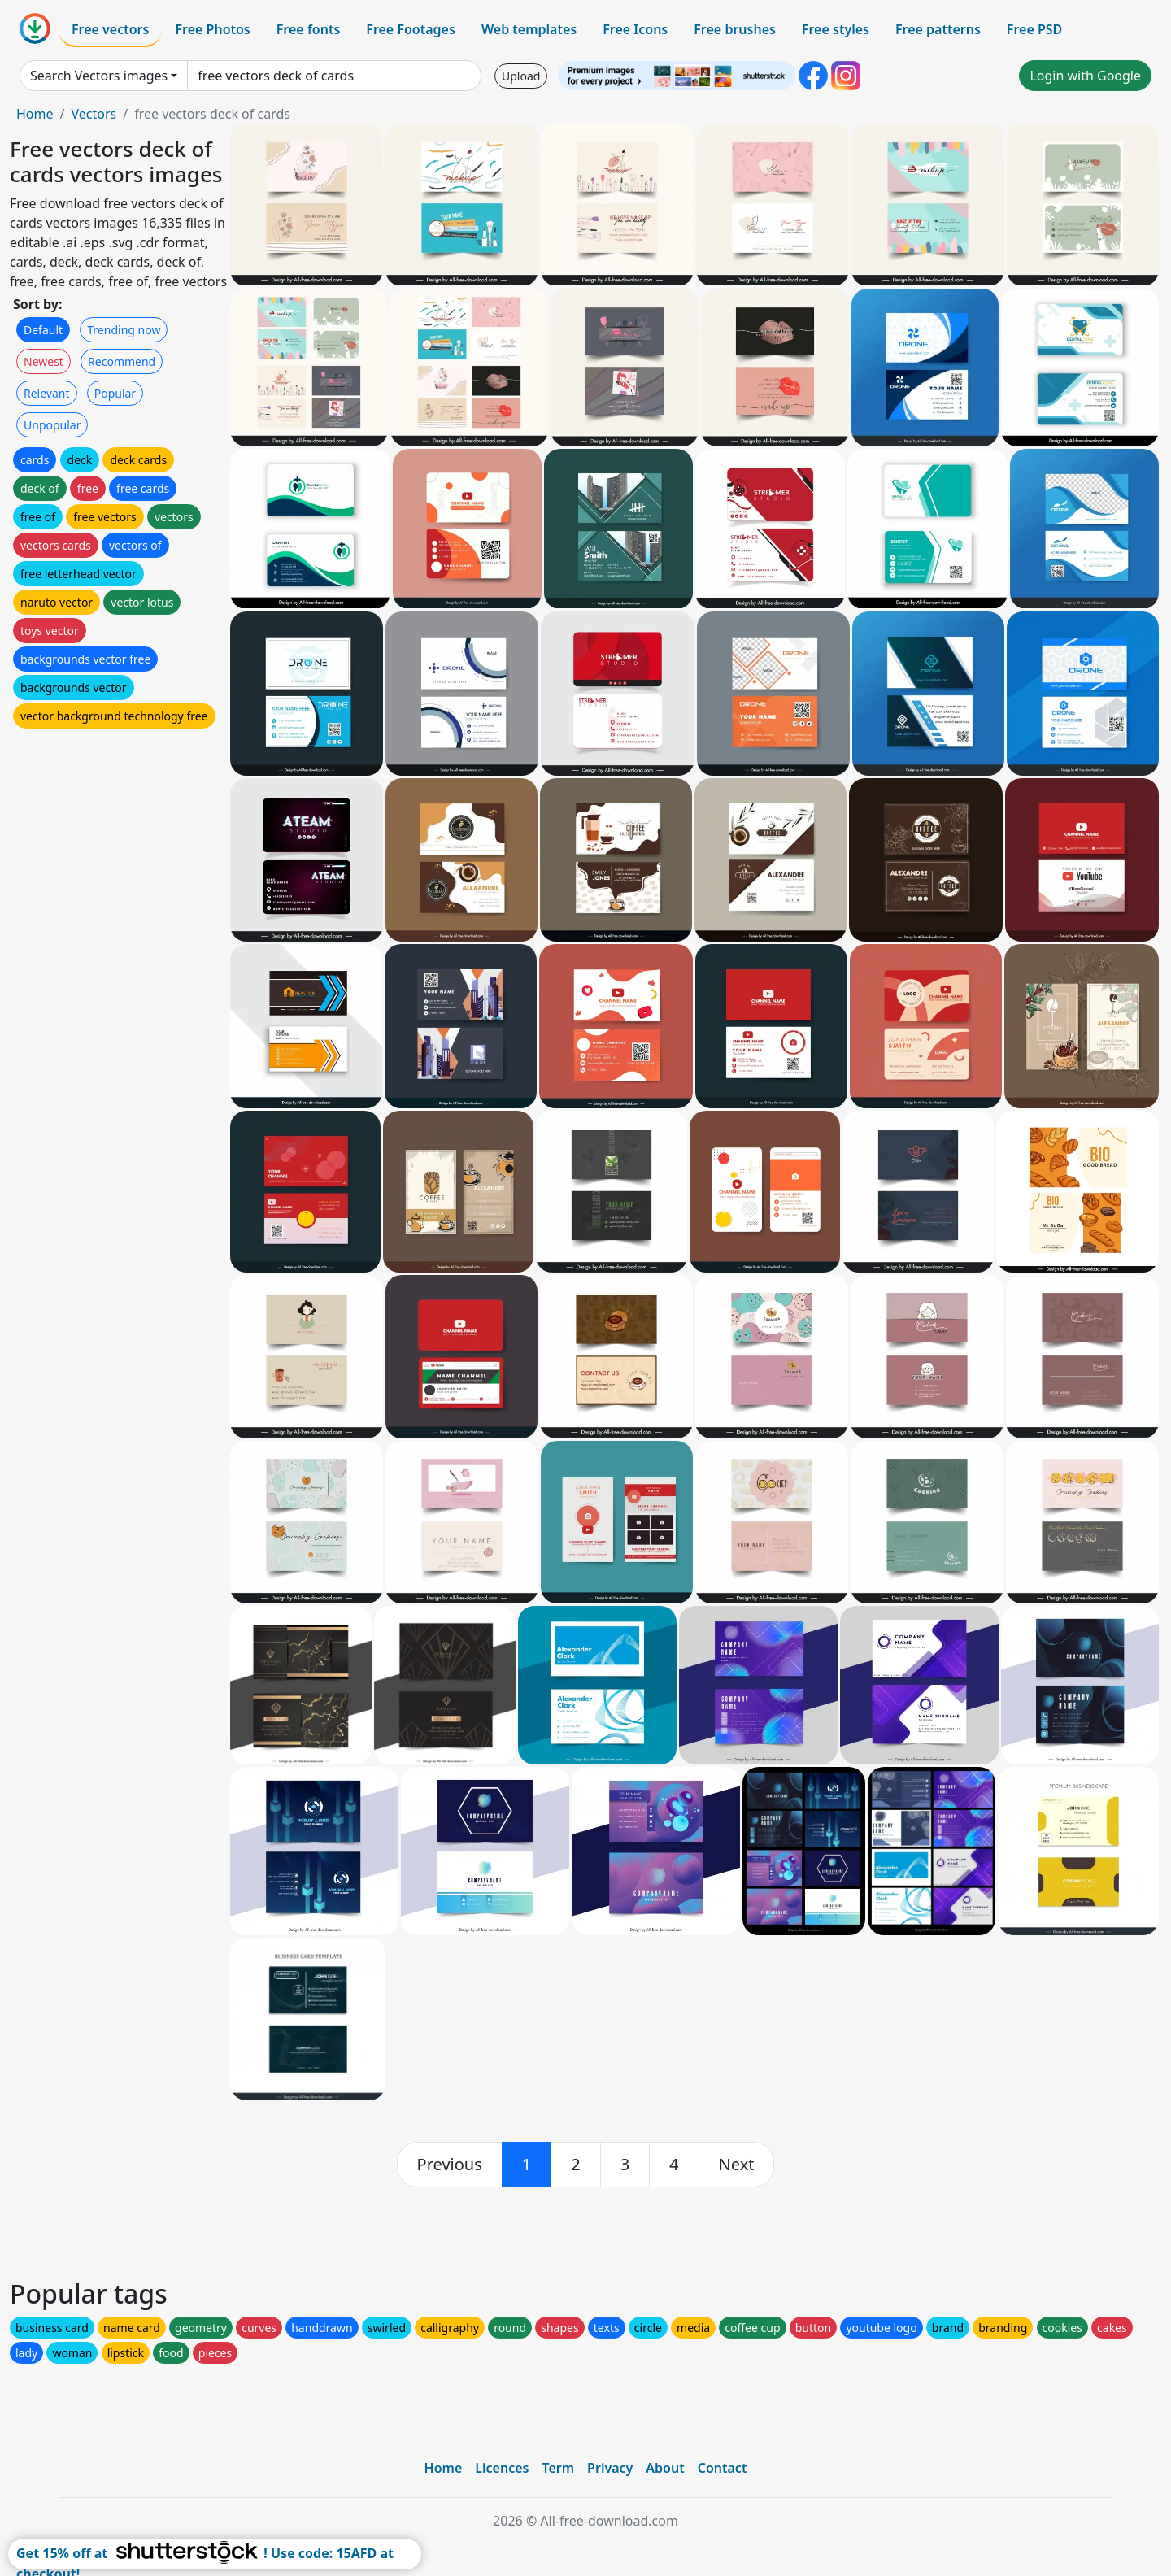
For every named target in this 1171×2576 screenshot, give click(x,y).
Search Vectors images (99, 76)
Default (43, 329)
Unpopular (52, 425)
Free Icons (635, 29)
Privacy (610, 2468)
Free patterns (938, 29)
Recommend (121, 361)
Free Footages (410, 29)
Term (558, 2468)
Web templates (529, 29)
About (665, 2468)
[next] (737, 2164)
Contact (722, 2468)
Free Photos (212, 29)
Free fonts (308, 29)
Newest (43, 361)
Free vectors (110, 29)
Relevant (47, 393)
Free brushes (735, 29)
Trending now (123, 329)
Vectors (93, 114)
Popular (115, 393)
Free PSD (1034, 29)
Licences (502, 2468)
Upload (521, 76)
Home (35, 114)
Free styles (835, 29)
